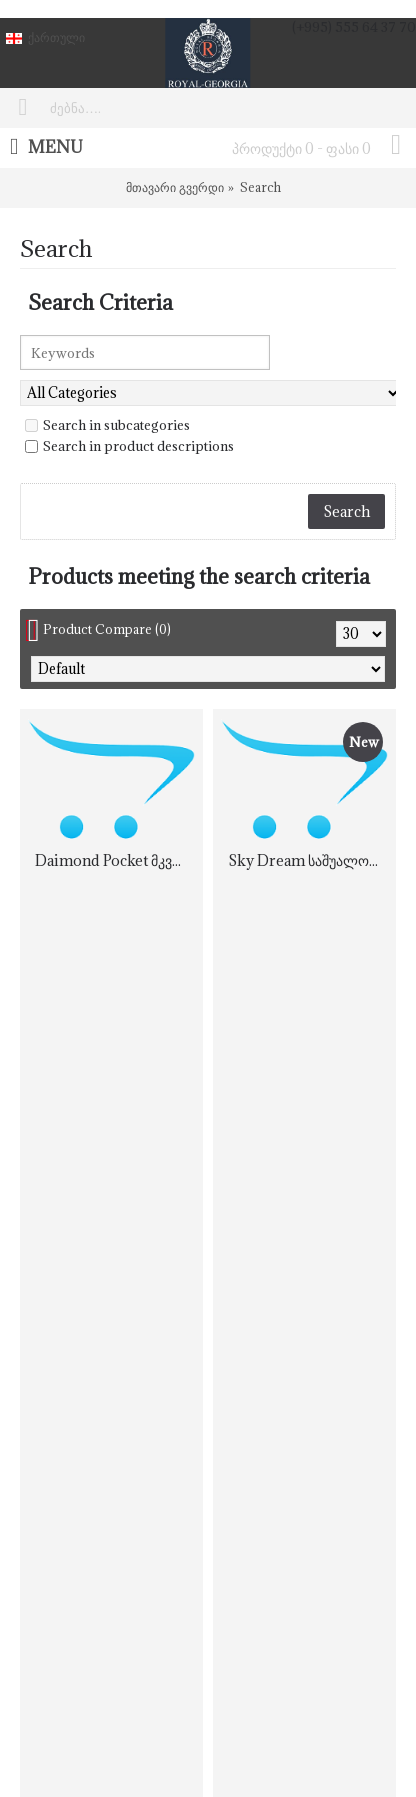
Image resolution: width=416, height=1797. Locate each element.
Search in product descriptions (129, 446)
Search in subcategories (107, 425)
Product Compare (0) (107, 629)
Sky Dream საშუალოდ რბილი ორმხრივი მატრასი (308, 860)
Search (260, 187)
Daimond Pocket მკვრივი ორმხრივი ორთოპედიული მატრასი (115, 860)
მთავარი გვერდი (175, 187)
